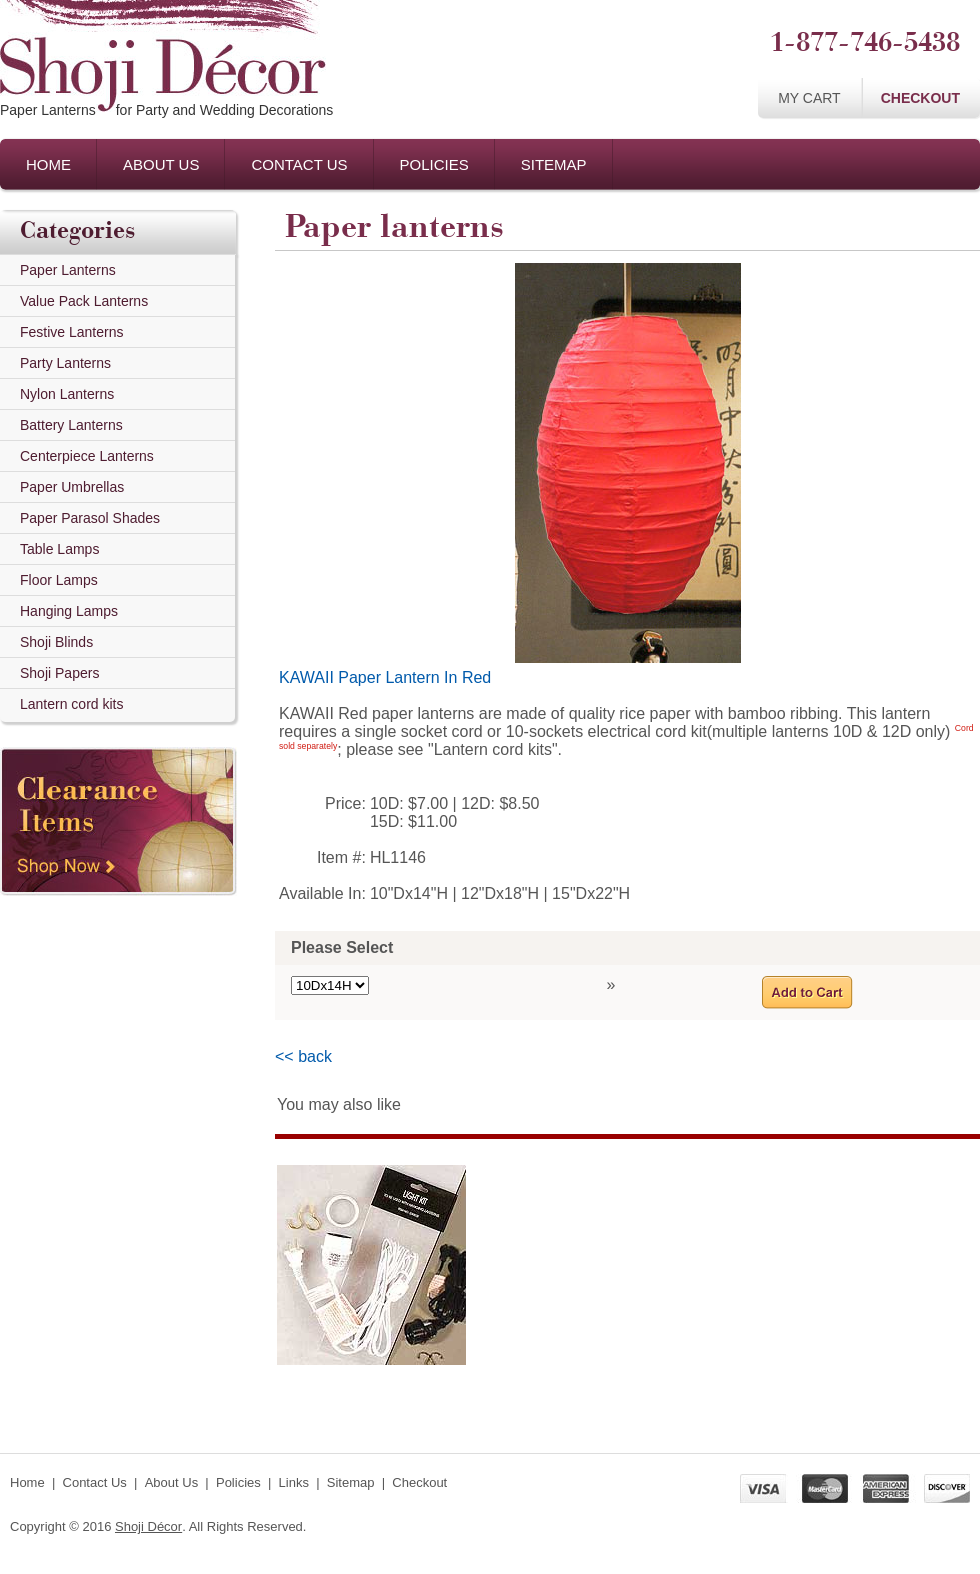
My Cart (809, 98)
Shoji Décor (148, 1526)
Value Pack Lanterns (84, 301)
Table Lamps (59, 549)
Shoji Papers (59, 673)
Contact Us (299, 164)
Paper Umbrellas (72, 487)
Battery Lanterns (71, 425)
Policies (434, 164)
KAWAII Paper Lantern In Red (385, 677)
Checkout (920, 98)
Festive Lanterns (72, 332)
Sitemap (554, 164)
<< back (303, 1056)
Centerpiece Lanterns (87, 456)
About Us (161, 164)
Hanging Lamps (69, 611)
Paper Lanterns (68, 270)
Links (294, 1482)
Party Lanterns (65, 363)
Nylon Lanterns (67, 394)
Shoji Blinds (56, 642)
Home (48, 164)
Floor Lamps (59, 580)
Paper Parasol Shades (90, 518)
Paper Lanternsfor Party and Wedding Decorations (166, 110)
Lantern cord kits (72, 704)
